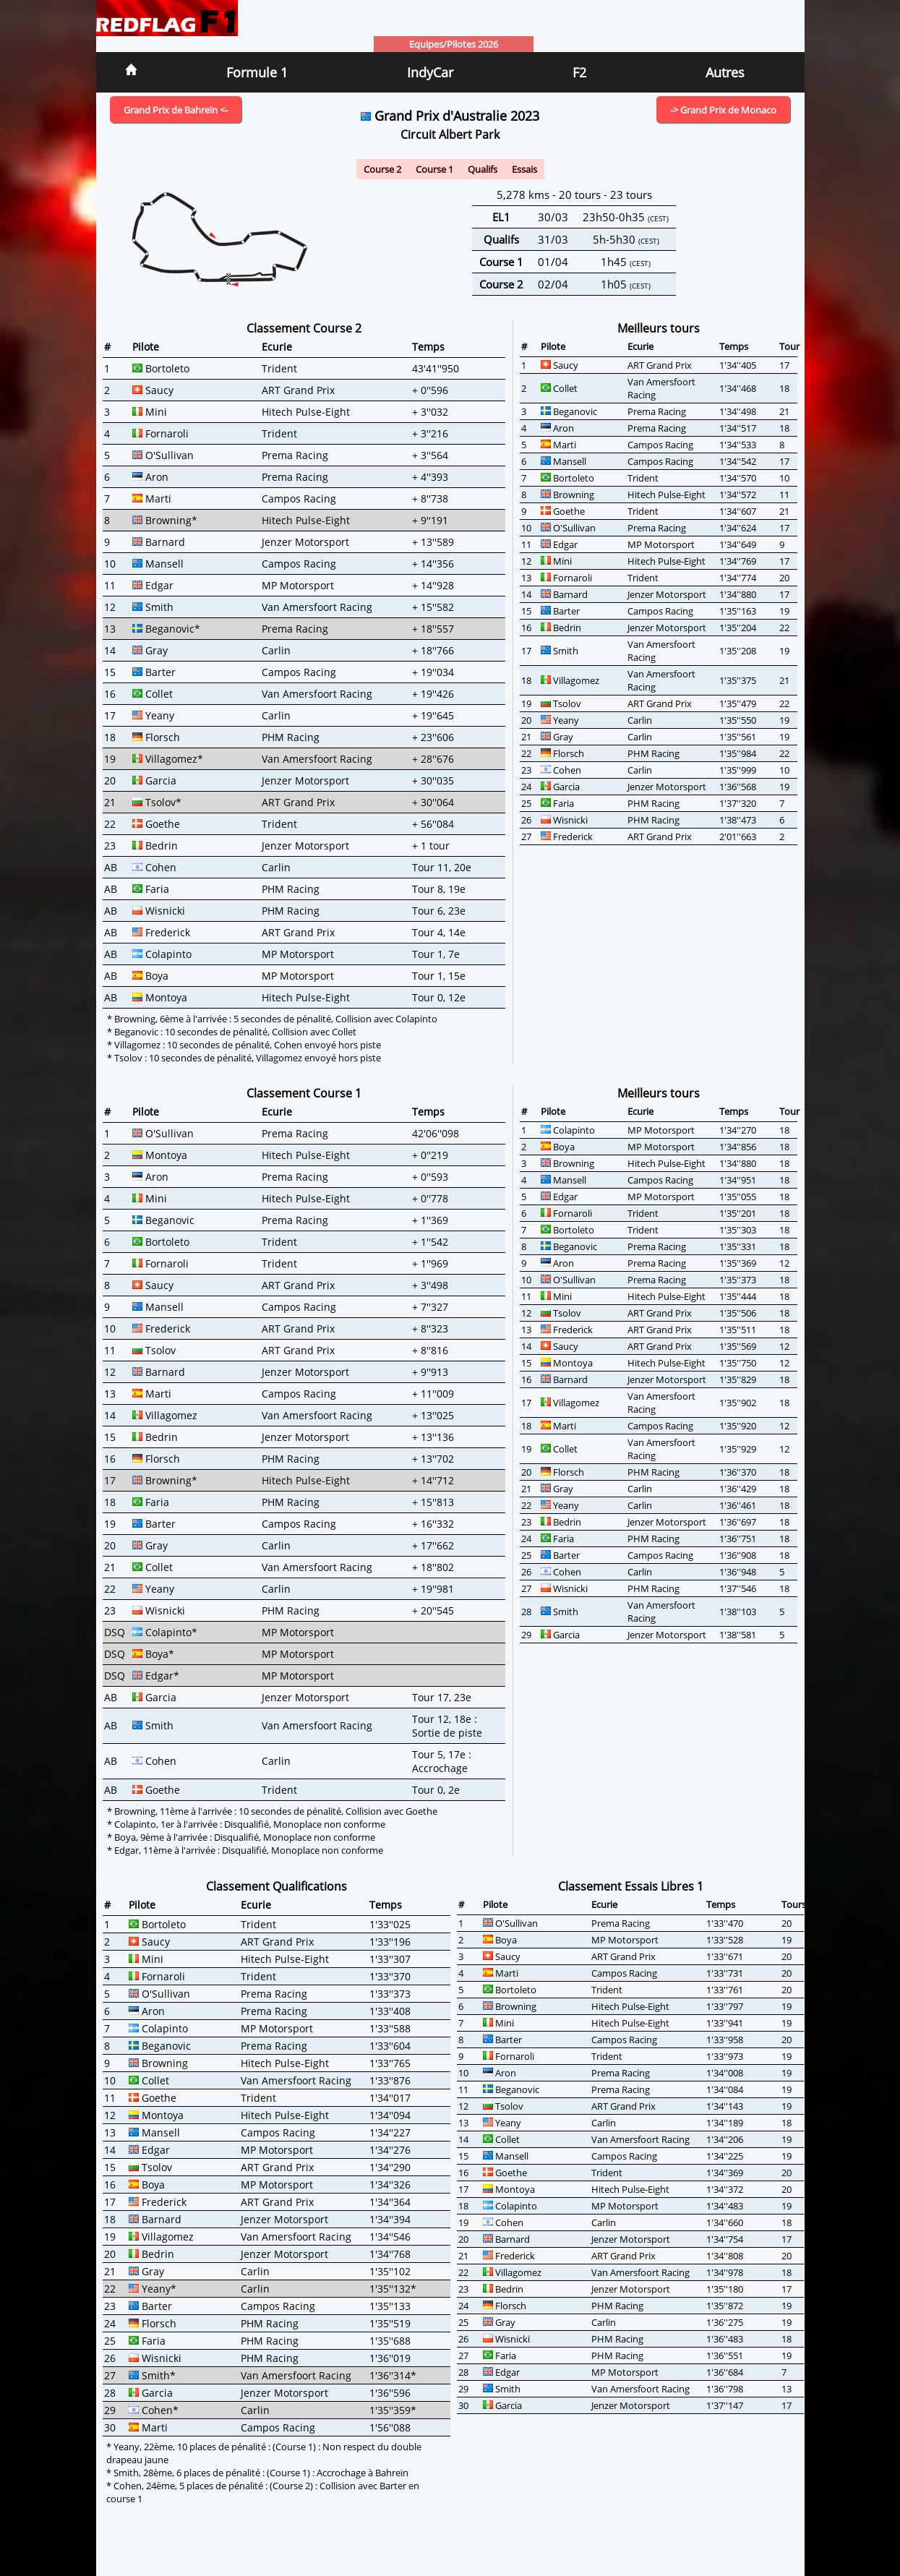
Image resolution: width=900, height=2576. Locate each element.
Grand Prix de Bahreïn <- (176, 109)
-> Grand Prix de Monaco (723, 109)
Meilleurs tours (658, 328)
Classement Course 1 (304, 1093)
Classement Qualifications (276, 1886)
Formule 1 (257, 72)
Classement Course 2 (304, 328)
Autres (725, 72)
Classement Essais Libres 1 (630, 1886)
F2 (579, 72)
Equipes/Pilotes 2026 (453, 44)
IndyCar (430, 72)
